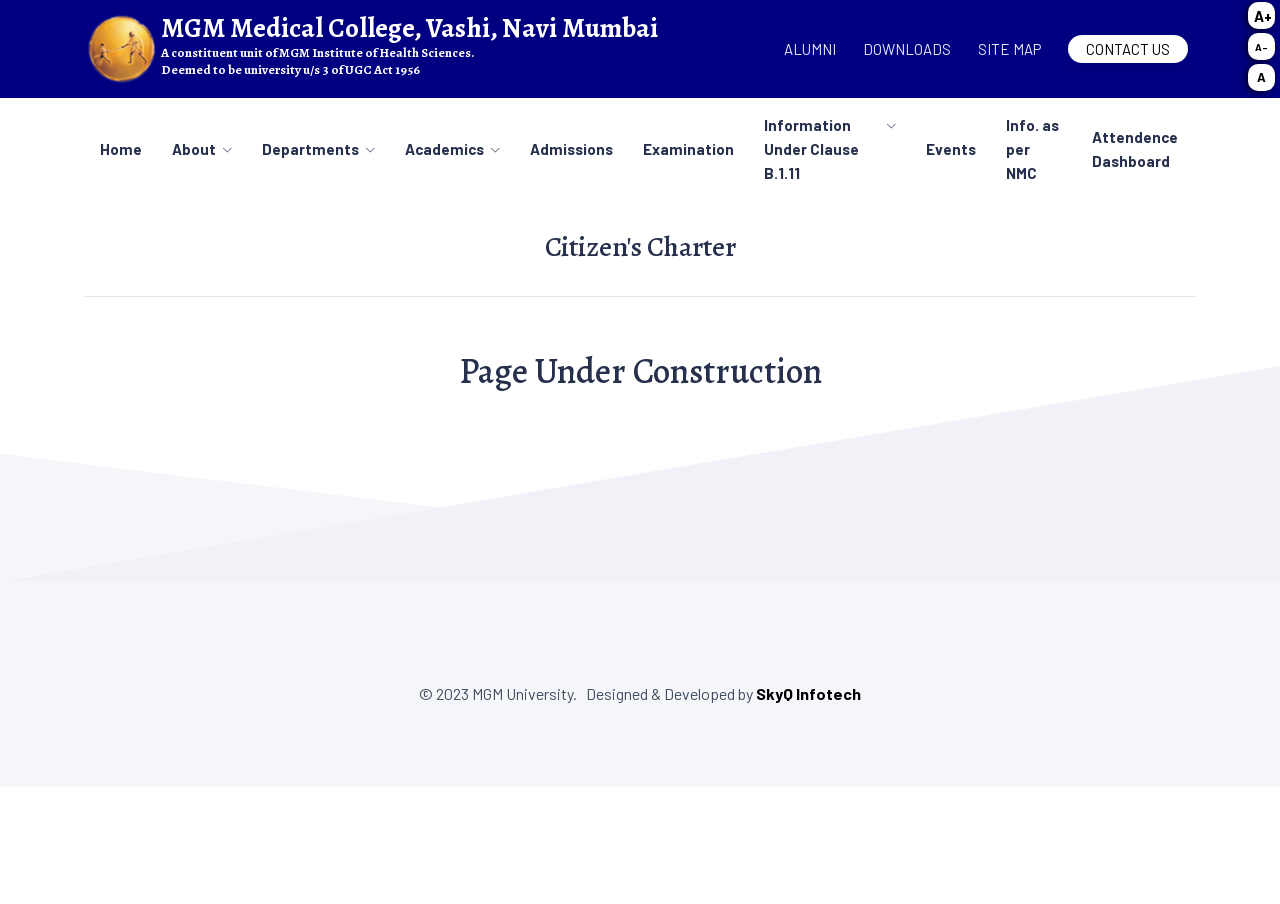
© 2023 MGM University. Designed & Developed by (587, 693)
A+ (1263, 16)
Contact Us (1128, 49)
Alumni (810, 49)
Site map (1009, 49)
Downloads (907, 49)
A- (1261, 47)
